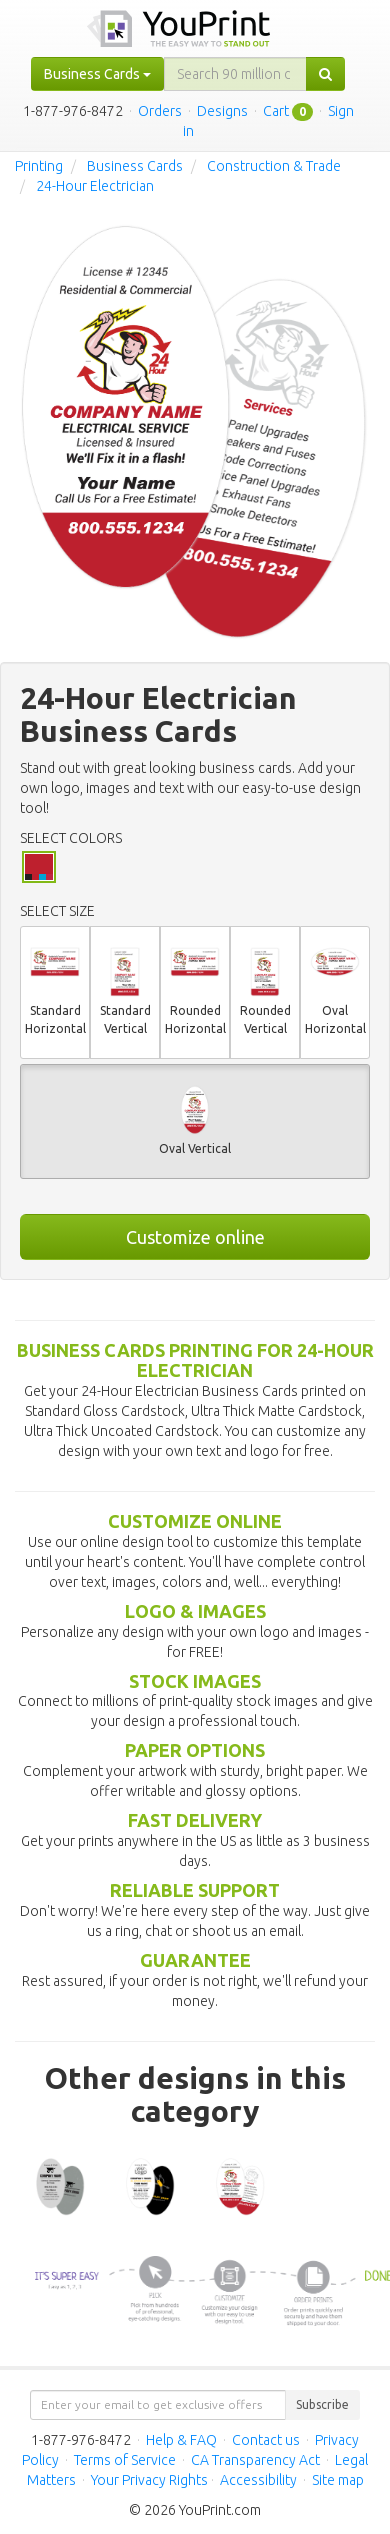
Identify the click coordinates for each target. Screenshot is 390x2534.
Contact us (266, 2440)
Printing (39, 166)
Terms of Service (125, 2460)
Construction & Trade (274, 166)
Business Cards (135, 166)
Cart (276, 111)
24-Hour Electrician (95, 186)
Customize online (195, 1237)
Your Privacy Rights (149, 2480)
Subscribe (322, 2404)
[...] (235, 74)
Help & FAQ (181, 2440)
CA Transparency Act (255, 2460)
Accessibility (258, 2480)
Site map (338, 2480)
